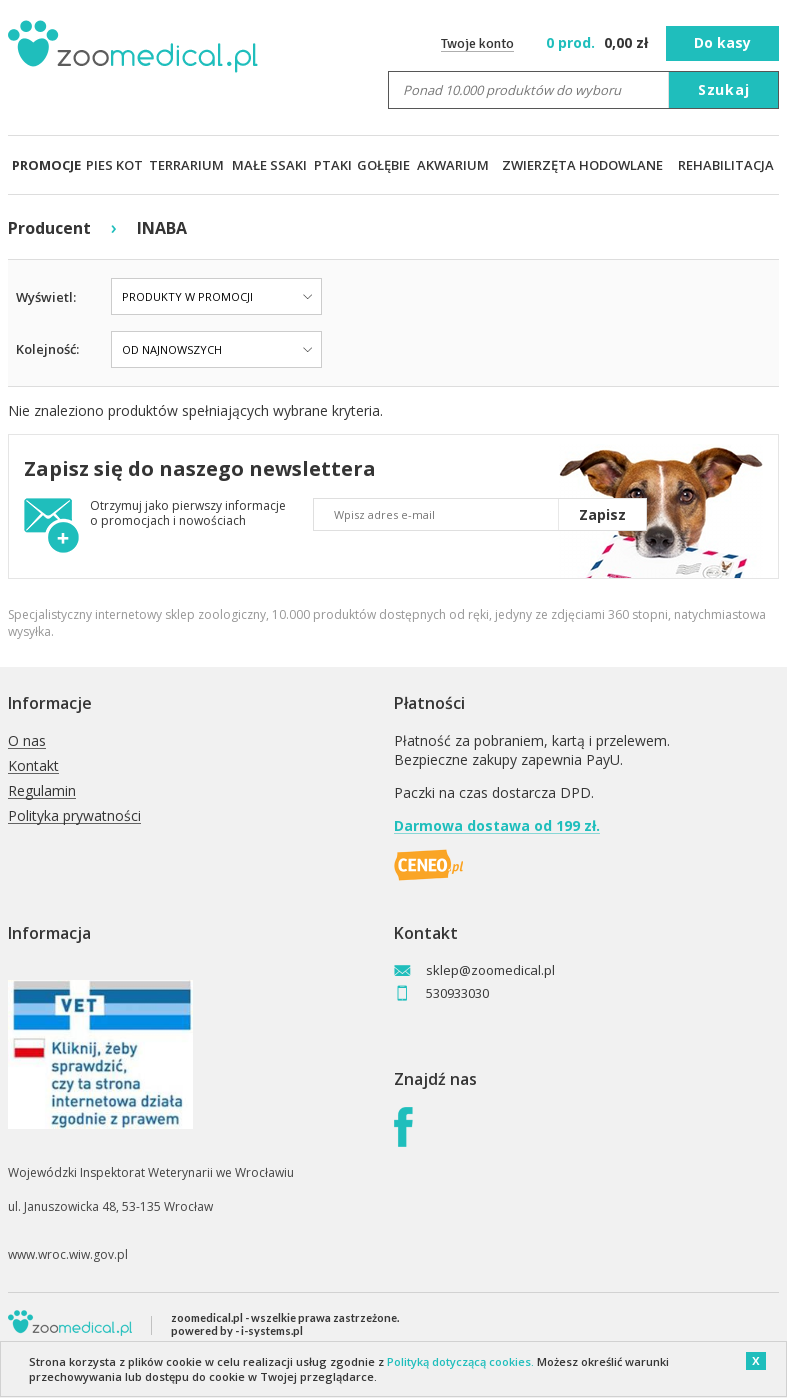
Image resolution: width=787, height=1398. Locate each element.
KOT (129, 165)
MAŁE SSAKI (269, 165)
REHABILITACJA (726, 165)
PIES (99, 165)
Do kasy (722, 42)
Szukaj (724, 89)
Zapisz (602, 514)
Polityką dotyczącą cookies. (460, 1361)
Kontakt (33, 766)
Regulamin (42, 791)
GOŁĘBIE (383, 165)
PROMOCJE (46, 165)
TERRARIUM (186, 165)
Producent (49, 228)
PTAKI (333, 165)
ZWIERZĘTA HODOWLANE (582, 165)
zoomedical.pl (207, 1317)
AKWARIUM (453, 165)
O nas (27, 741)
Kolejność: (47, 349)
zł (599, 42)
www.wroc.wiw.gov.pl (68, 1254)
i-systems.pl (272, 1330)
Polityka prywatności (74, 816)
